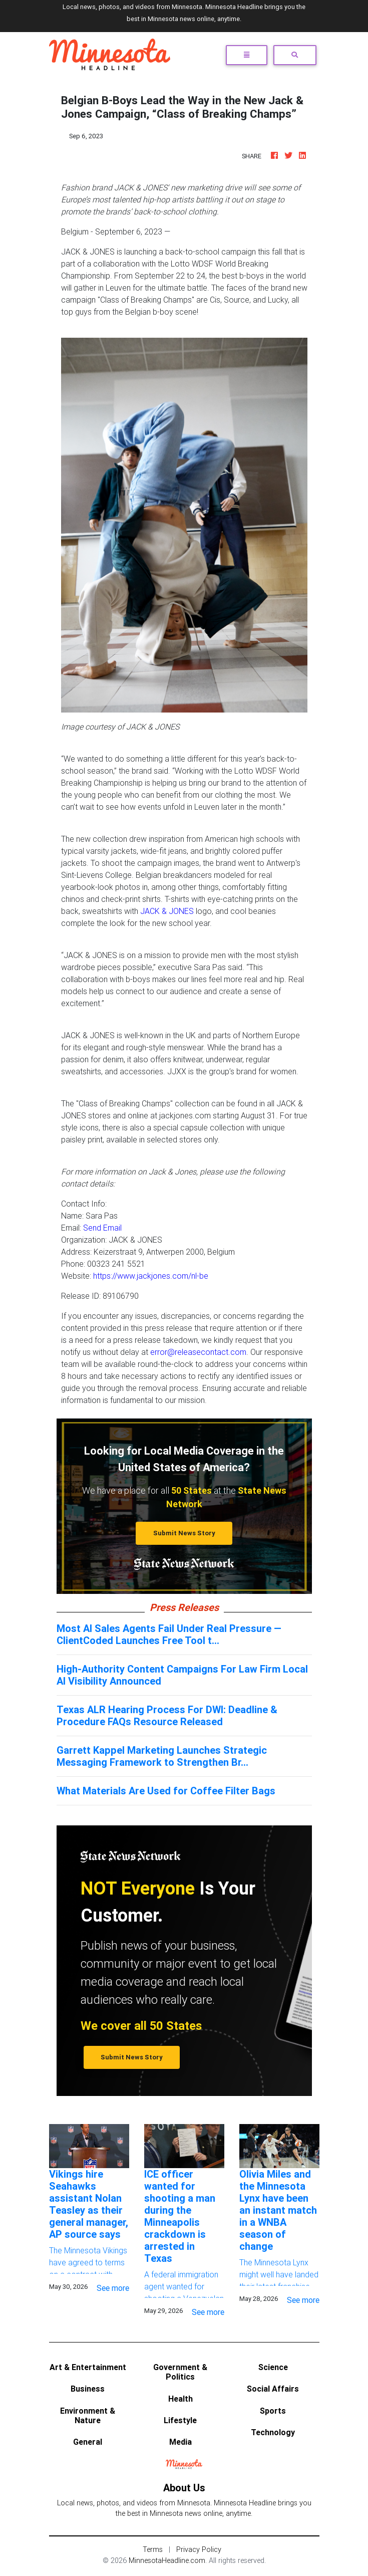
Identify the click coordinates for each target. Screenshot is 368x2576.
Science (273, 2367)
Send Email (102, 1228)
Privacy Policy (198, 2549)
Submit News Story (184, 1533)
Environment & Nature (87, 2415)
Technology (273, 2432)
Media (180, 2442)
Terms (153, 2549)
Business (88, 2389)
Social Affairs (273, 2389)
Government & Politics (180, 2372)
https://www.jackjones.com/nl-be (150, 1276)
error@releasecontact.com (198, 1352)
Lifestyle (180, 2420)
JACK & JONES (167, 911)
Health (180, 2399)
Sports (273, 2411)
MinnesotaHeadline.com (167, 2560)
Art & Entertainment (88, 2367)
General (87, 2442)
